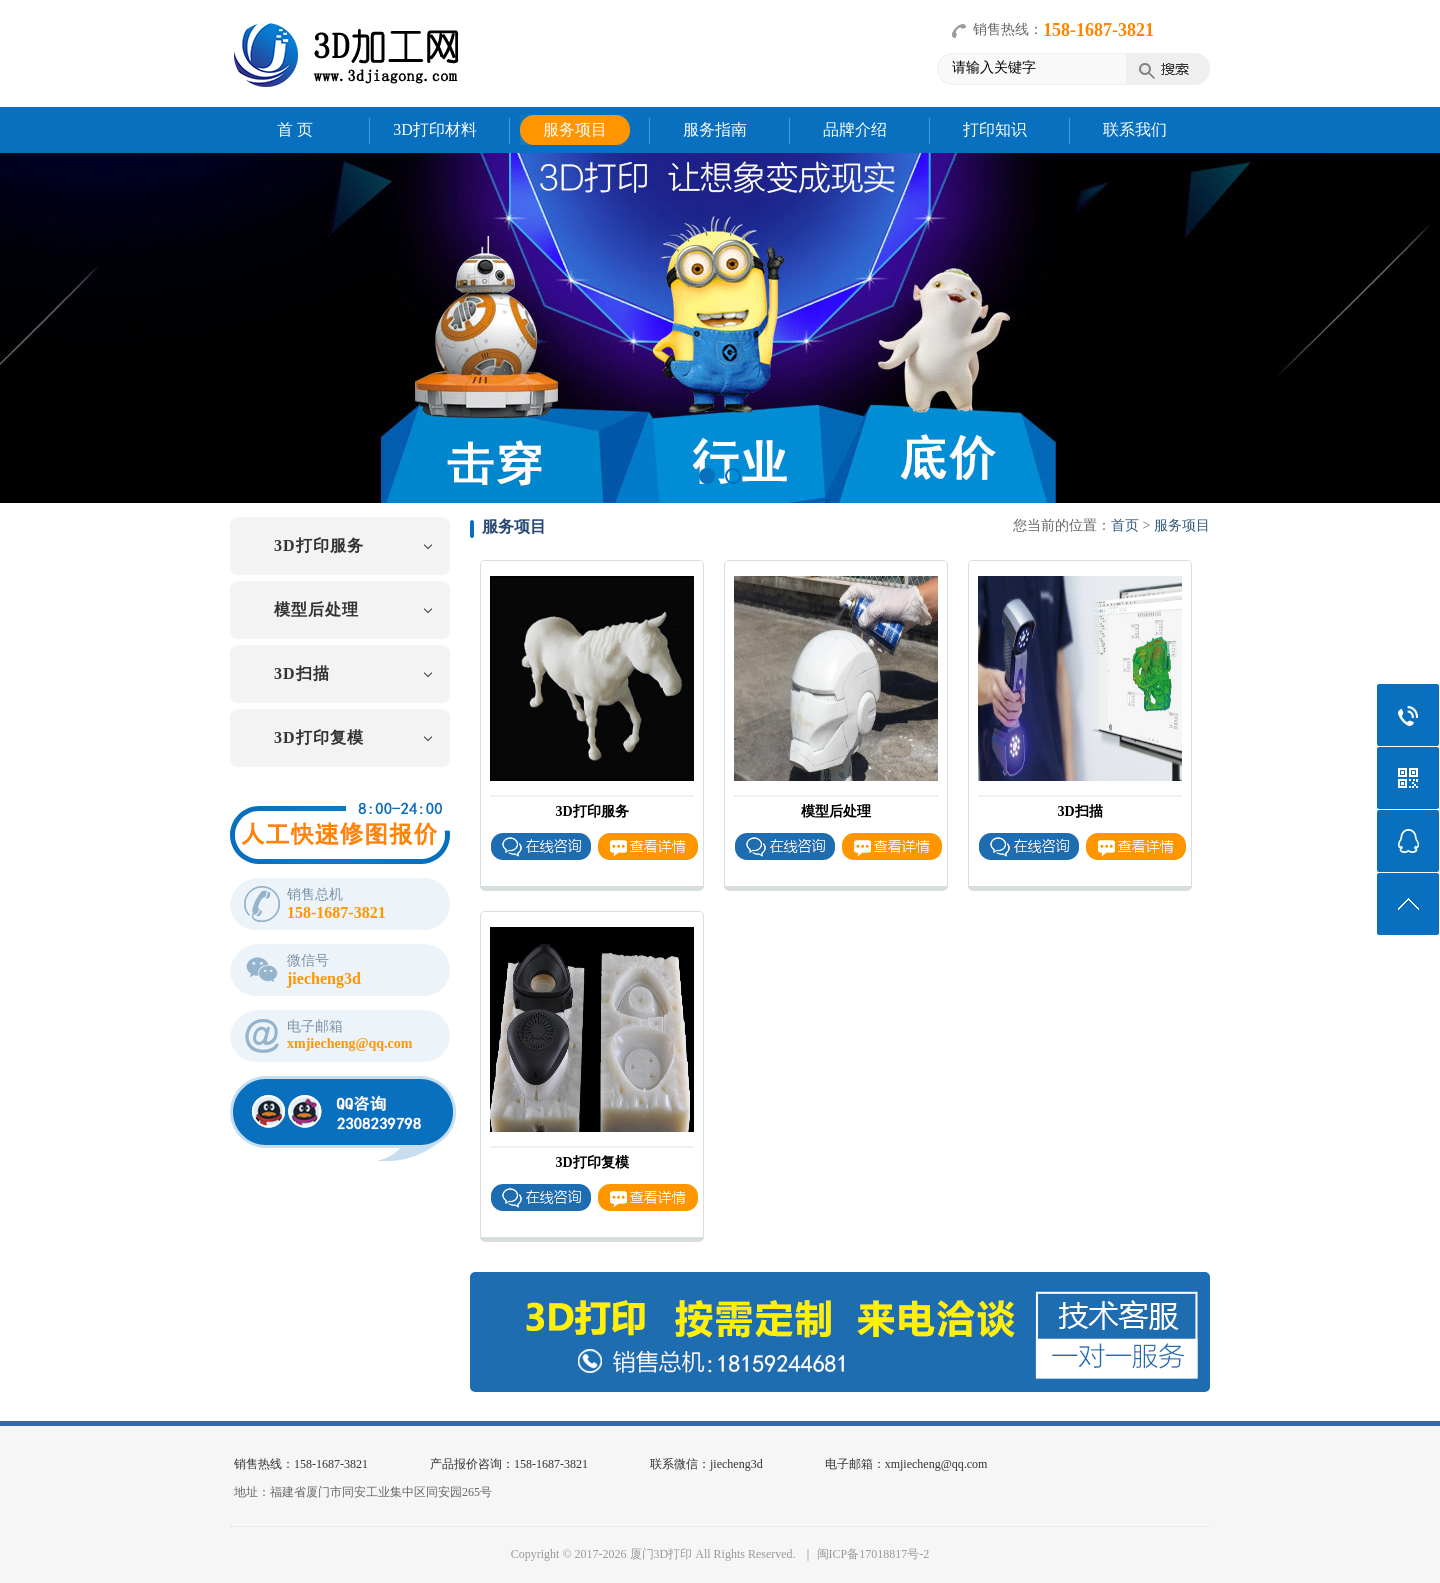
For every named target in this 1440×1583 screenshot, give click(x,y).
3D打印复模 (319, 737)
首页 (1125, 525)
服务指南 (715, 129)
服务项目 (575, 129)
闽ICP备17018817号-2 (873, 1554)
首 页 (295, 129)
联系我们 (1135, 129)
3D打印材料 (435, 129)
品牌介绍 (855, 129)
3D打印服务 (319, 545)
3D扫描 (302, 673)
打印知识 (995, 129)
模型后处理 (316, 609)
